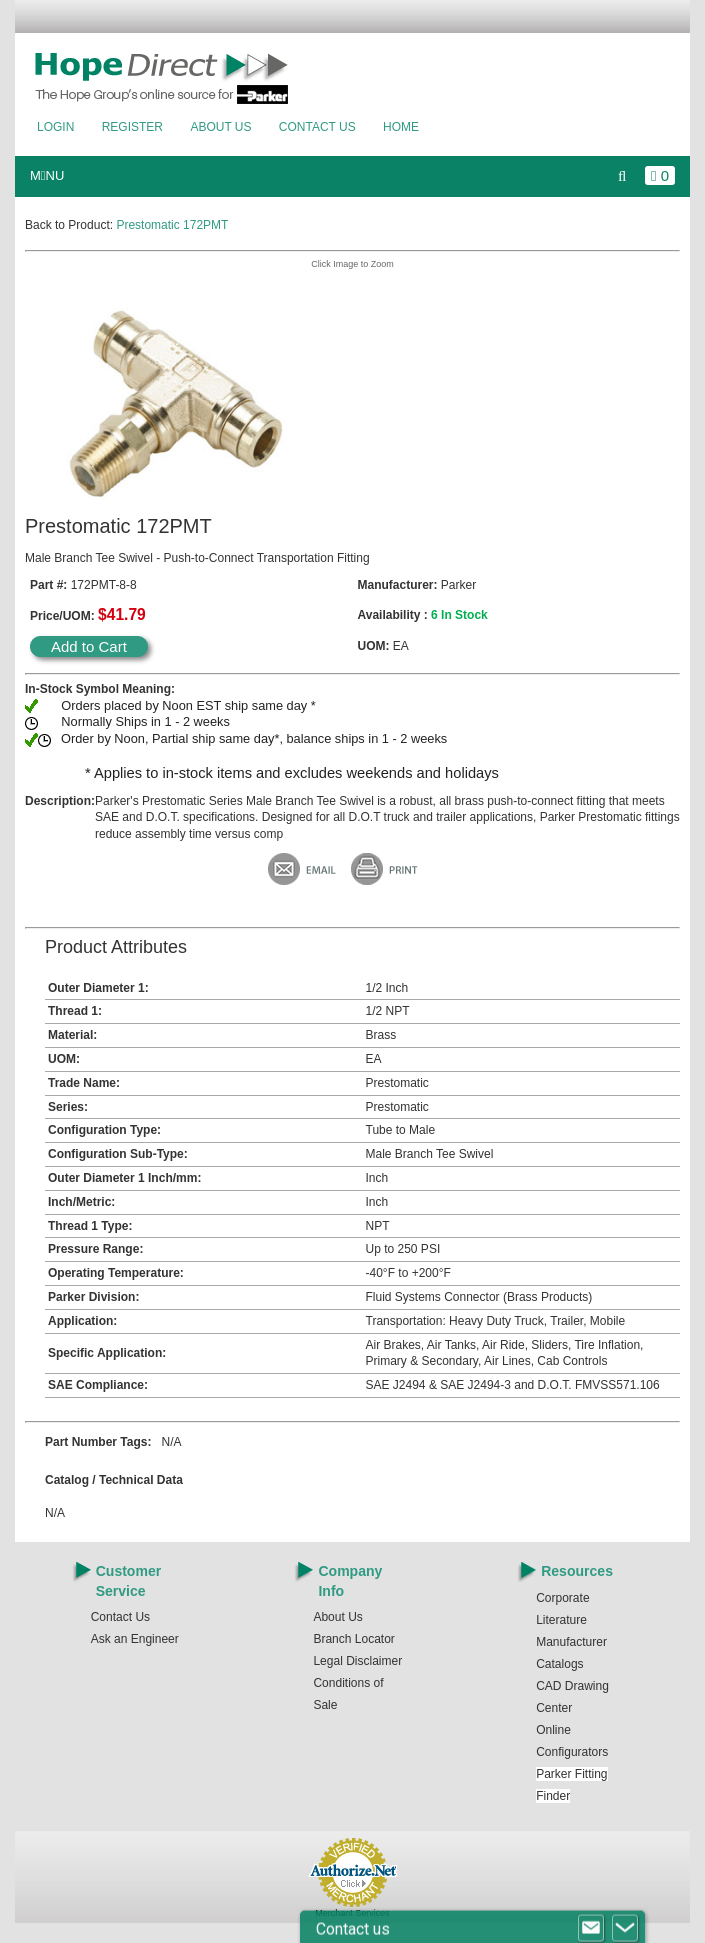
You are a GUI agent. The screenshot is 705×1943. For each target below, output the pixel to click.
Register (132, 127)
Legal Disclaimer (357, 1661)
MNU (47, 175)
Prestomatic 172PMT (172, 225)
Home (401, 127)
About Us (220, 127)
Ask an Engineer (135, 1639)
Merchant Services (352, 1913)
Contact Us (317, 127)
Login (55, 127)
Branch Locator (353, 1639)
